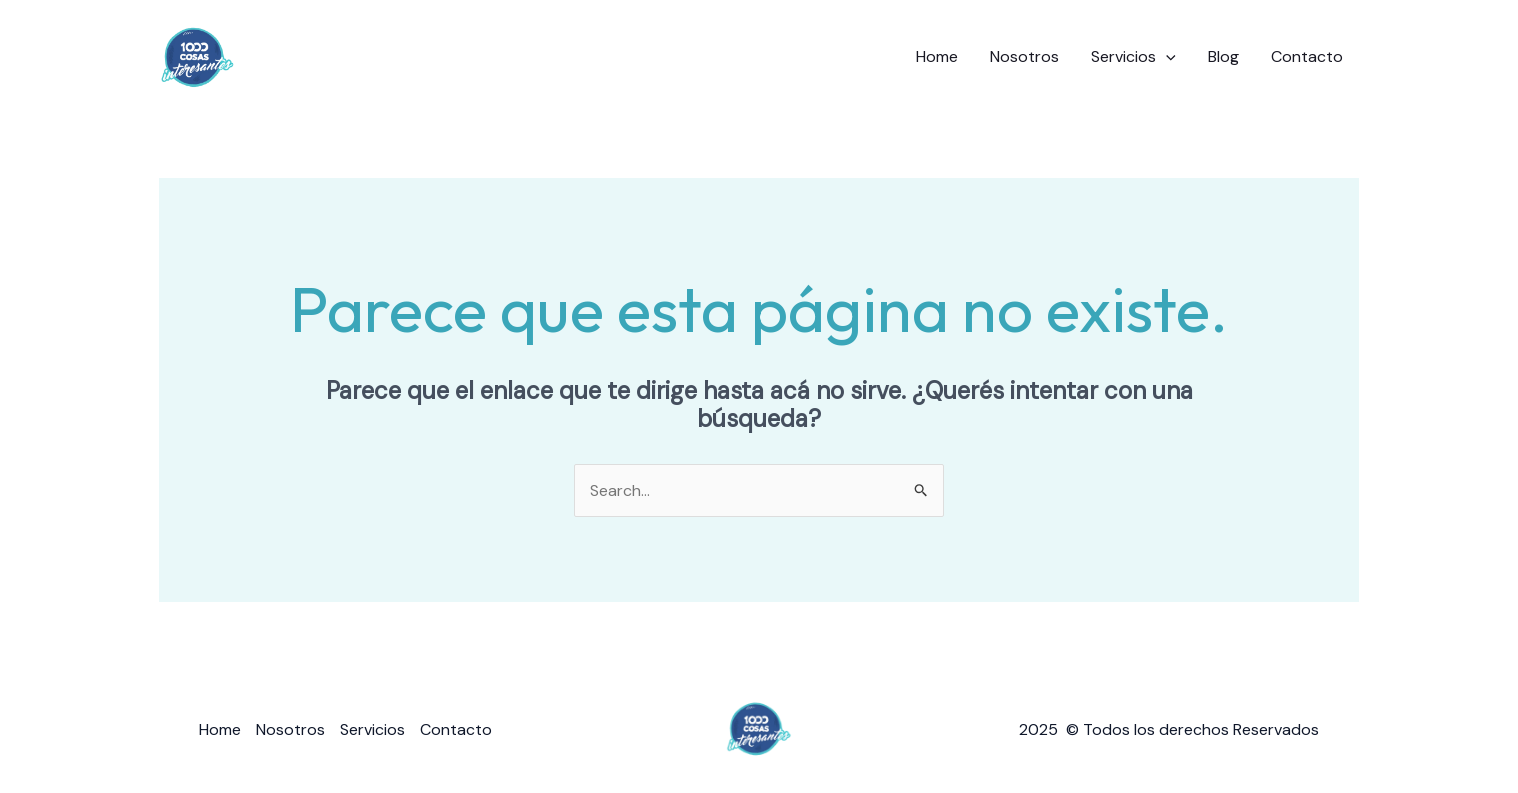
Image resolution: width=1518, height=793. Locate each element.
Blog (1223, 56)
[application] (1166, 57)
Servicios (1133, 57)
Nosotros (1024, 56)
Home (937, 56)
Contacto (1307, 56)
